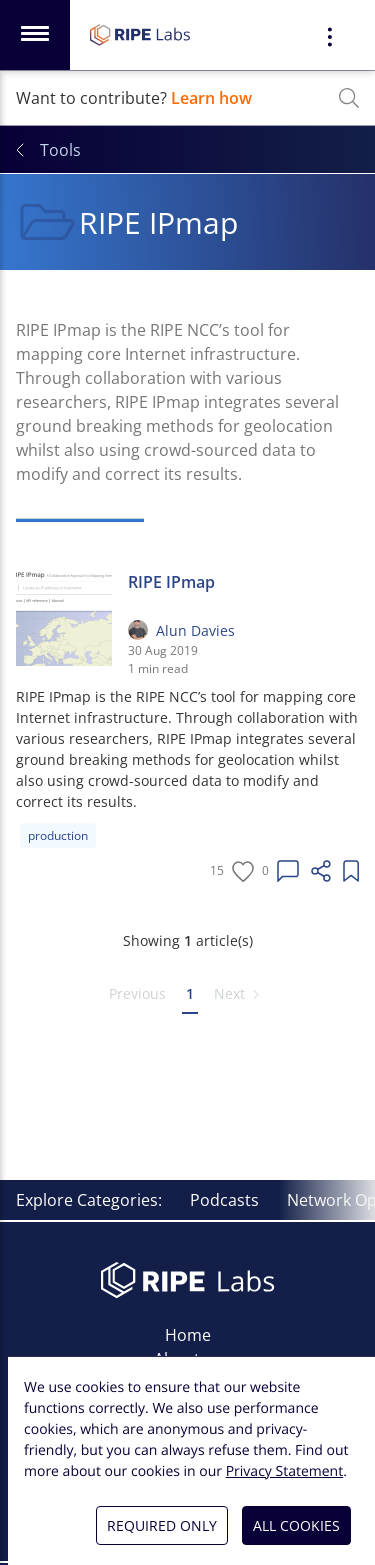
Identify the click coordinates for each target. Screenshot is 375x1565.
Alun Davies (195, 630)
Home (188, 1335)
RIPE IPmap (171, 582)
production (58, 835)
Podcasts (224, 1200)
